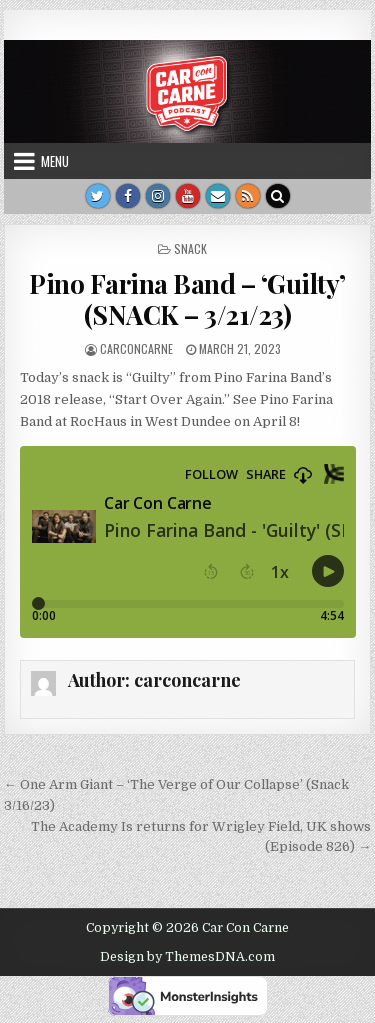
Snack (190, 248)
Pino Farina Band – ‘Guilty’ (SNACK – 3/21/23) (187, 299)
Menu (55, 161)
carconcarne (136, 348)
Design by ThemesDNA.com (187, 957)
